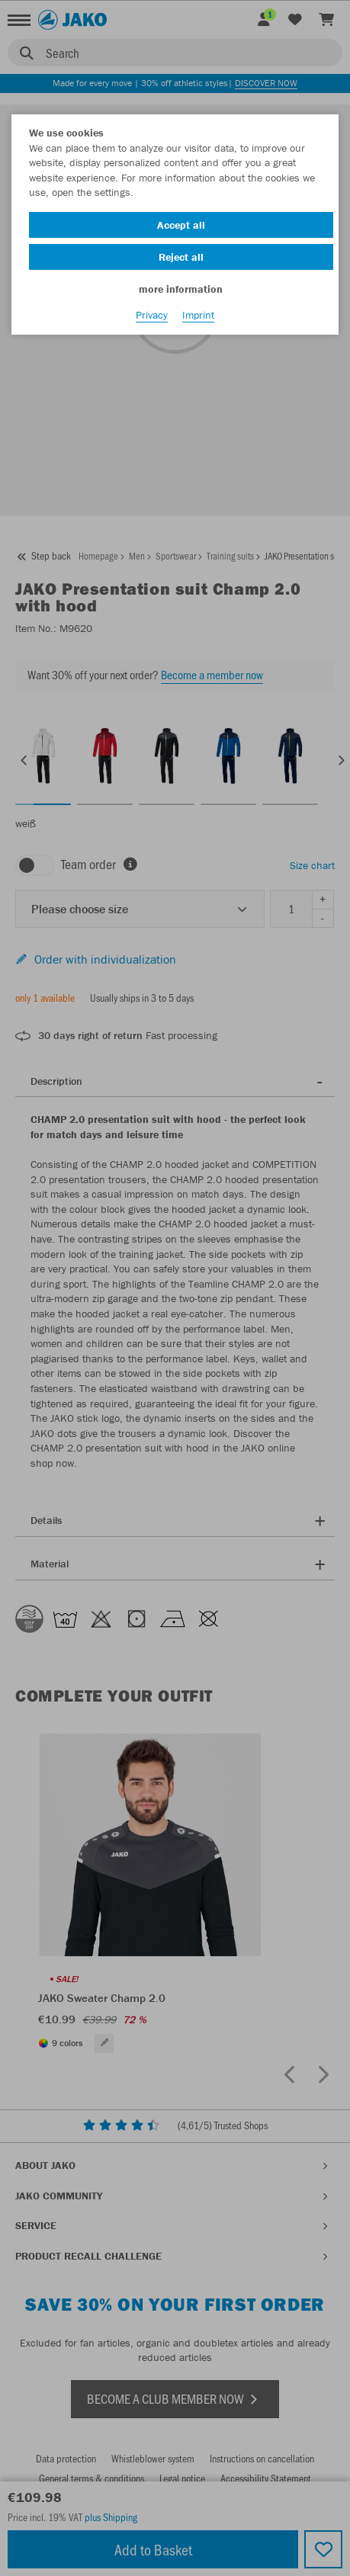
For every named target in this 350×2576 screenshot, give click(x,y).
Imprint (198, 315)
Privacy (152, 315)
